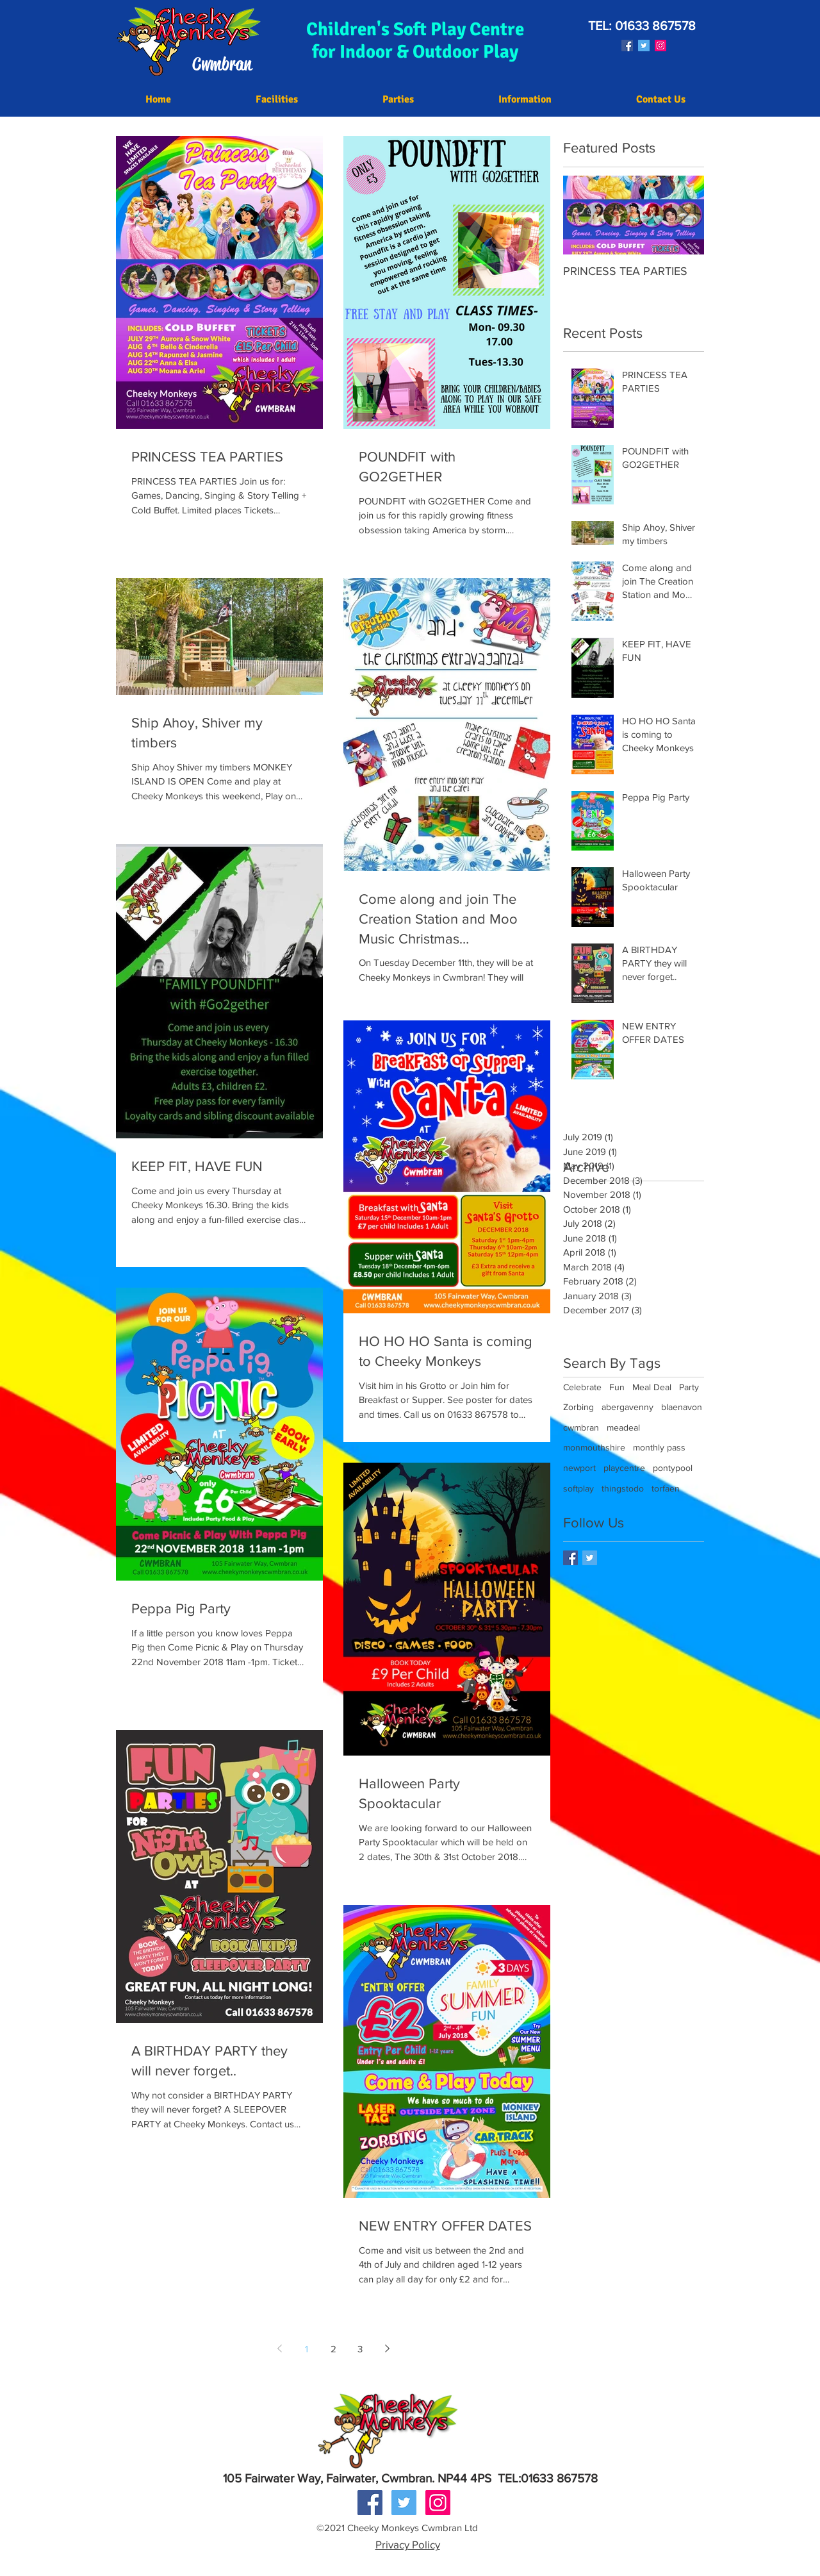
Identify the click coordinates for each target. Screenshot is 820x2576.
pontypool (673, 1468)
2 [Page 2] (333, 2348)
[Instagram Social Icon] (660, 45)
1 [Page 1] (306, 2348)
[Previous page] (279, 2348)
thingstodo (623, 1488)
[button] (525, 100)
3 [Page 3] (360, 2348)
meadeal (623, 1427)
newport (579, 1468)
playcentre (624, 1468)
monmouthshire (594, 1447)
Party (689, 1387)
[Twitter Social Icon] (644, 45)
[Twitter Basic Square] (589, 1557)
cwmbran (581, 1427)
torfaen (666, 1488)
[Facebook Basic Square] (570, 1557)
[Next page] (386, 2348)
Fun (617, 1387)
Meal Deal (651, 1387)
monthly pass (659, 1447)
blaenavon (681, 1407)
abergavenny (627, 1407)
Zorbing (578, 1407)
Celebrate (582, 1387)
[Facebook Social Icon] (627, 45)
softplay (578, 1488)
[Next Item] (683, 215)
